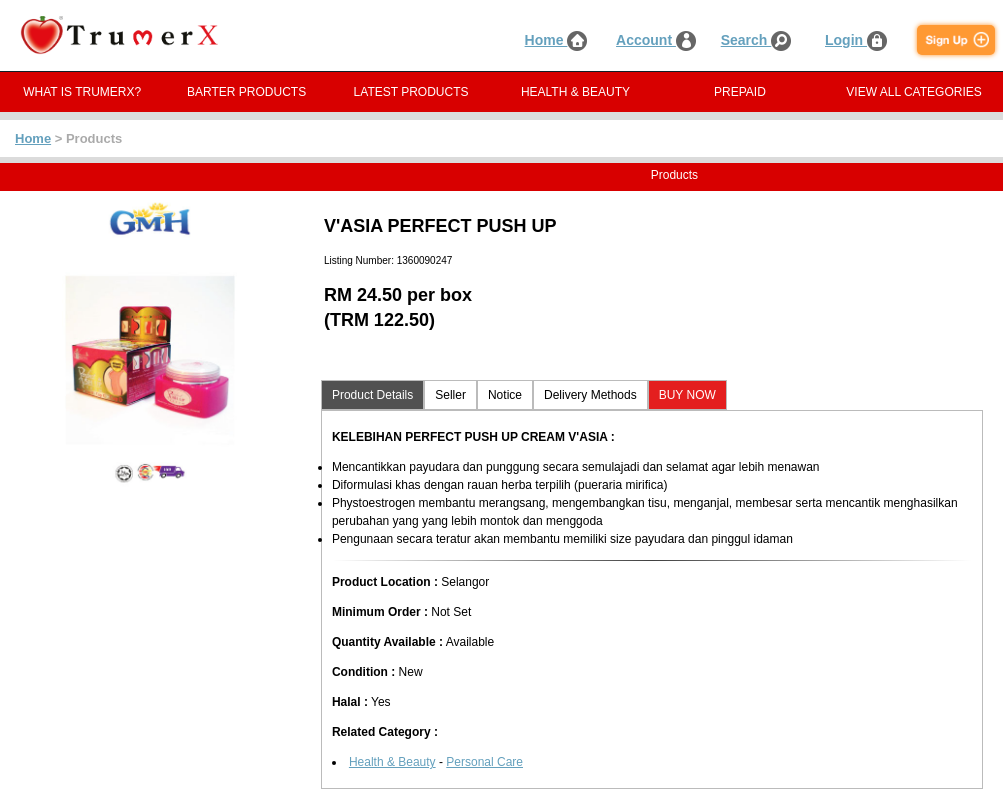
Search (756, 40)
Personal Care (484, 762)
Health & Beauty (392, 762)
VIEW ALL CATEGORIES (913, 92)
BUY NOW (687, 395)
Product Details (372, 395)
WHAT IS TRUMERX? (82, 92)
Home (556, 40)
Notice (505, 395)
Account (656, 40)
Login (856, 40)
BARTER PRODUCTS (246, 92)
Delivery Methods (590, 395)
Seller (450, 395)
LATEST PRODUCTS (411, 92)
